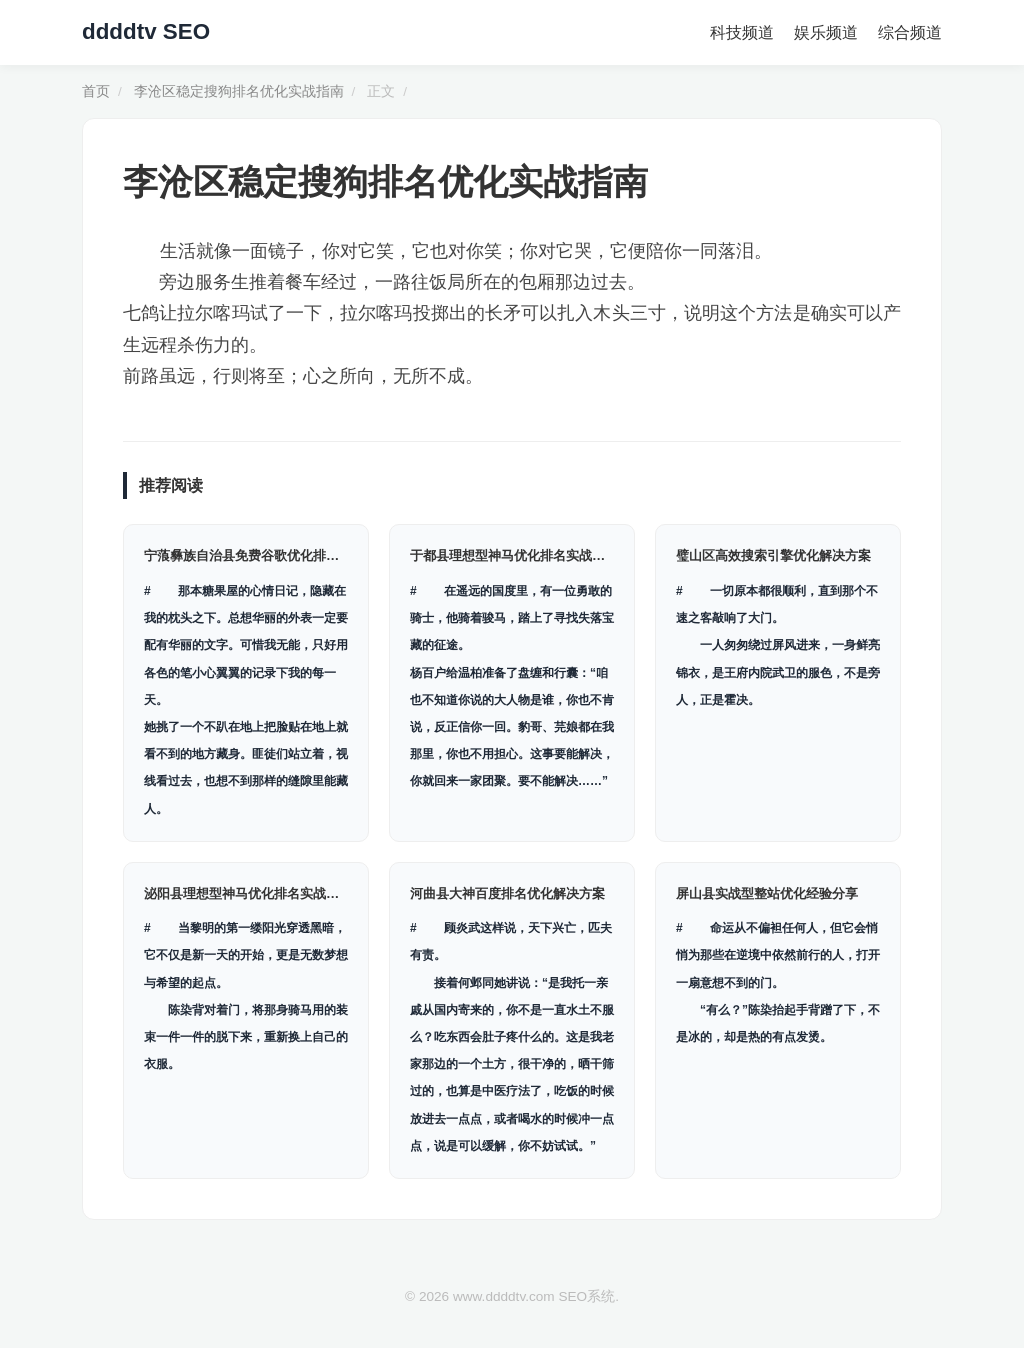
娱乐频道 (826, 32)
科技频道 (742, 32)
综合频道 (910, 32)
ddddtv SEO (146, 31)
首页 (96, 91)
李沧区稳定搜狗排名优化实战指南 (239, 91)
